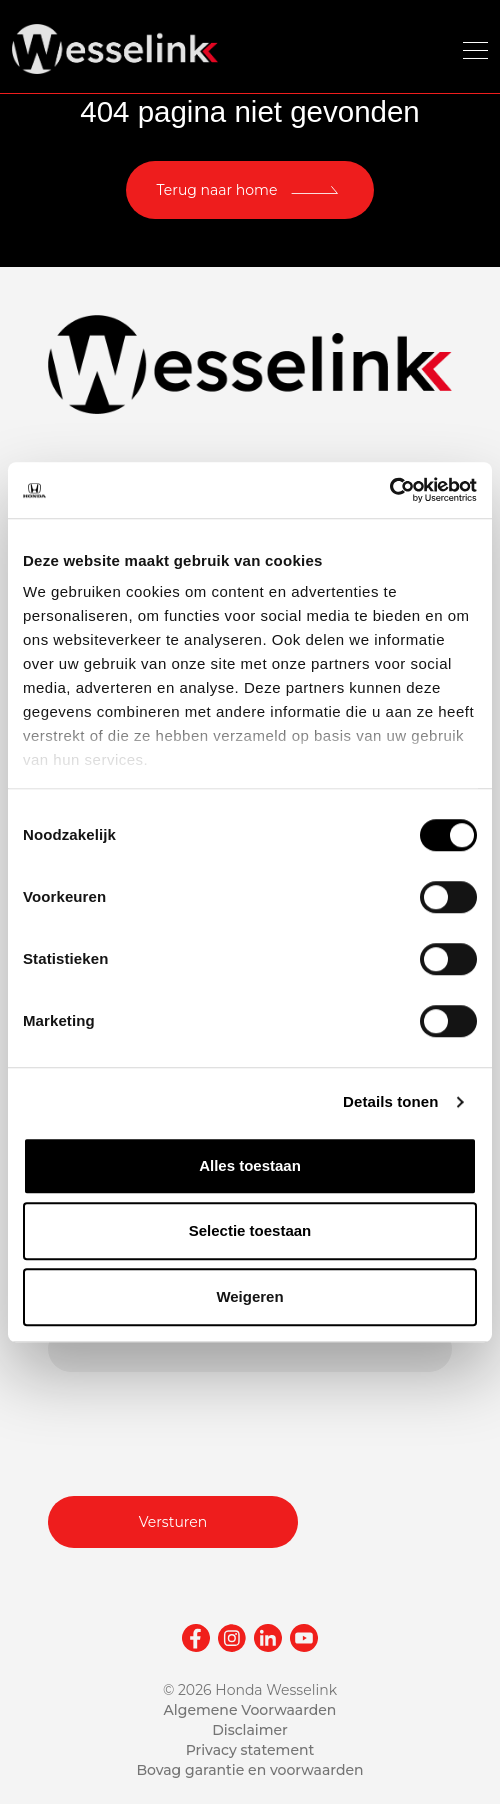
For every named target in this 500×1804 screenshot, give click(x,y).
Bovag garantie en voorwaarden (249, 1770)
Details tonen (390, 1101)
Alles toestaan (250, 1165)
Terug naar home (217, 190)
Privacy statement (250, 1750)
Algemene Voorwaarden (250, 1710)
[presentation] (200, 1431)
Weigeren (249, 1296)
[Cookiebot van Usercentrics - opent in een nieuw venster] (389, 490)
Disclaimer (250, 1730)
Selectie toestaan (250, 1230)
